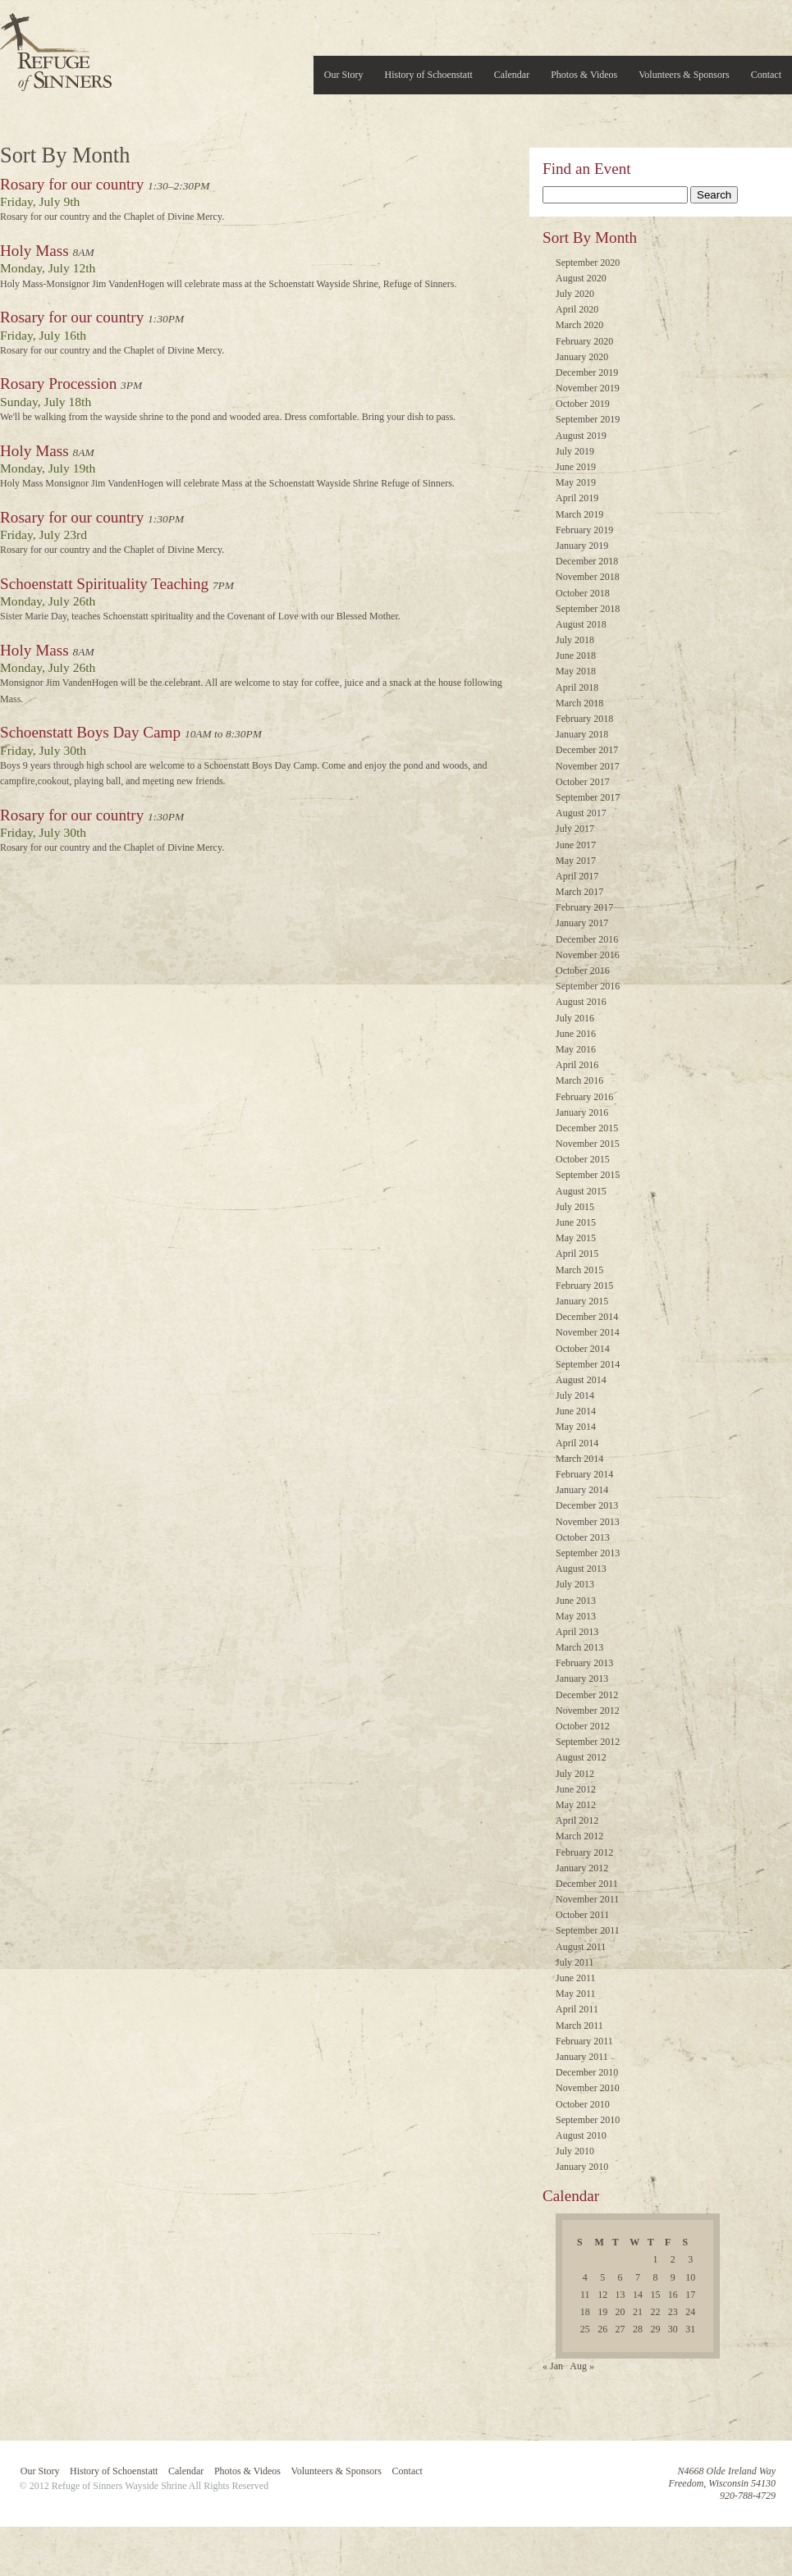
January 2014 (582, 1490)
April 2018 (577, 687)
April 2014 (577, 1443)
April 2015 (577, 1253)
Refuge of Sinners (56, 47)
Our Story (344, 74)
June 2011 (576, 1978)
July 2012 (575, 1773)
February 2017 (584, 907)
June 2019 (576, 467)
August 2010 (581, 2135)
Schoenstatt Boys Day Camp (90, 732)
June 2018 (576, 655)
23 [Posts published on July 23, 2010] (673, 2312)
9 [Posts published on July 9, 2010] (673, 2277)
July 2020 (575, 293)
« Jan (552, 2366)
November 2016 (588, 955)
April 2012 (577, 1820)
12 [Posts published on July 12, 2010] (602, 2294)
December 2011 (587, 1883)
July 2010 (575, 2151)
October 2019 (583, 403)
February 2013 (584, 1663)
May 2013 (576, 1616)
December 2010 (587, 2072)
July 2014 (575, 1395)
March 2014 (579, 1458)
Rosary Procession (58, 383)
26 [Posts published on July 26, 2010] (602, 2329)
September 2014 (588, 1364)
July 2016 (575, 1018)
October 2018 (583, 593)
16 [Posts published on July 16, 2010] (673, 2294)
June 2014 (576, 1411)
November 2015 (588, 1143)
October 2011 (582, 1915)
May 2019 (576, 482)
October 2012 (583, 1726)
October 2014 (583, 1348)
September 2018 (588, 608)
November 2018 (588, 576)
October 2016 (583, 970)
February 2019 (584, 530)
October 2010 (583, 2104)
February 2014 (584, 1474)
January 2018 (582, 734)
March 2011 (579, 2025)
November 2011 (587, 1899)
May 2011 (576, 1993)
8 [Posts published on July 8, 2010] (654, 2277)
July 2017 (575, 828)
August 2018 (581, 624)
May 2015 (576, 1238)
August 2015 (581, 1191)
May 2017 (576, 860)
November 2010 (588, 2088)
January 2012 (582, 1868)
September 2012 (588, 1741)
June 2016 (576, 1033)
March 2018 (579, 703)
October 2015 (583, 1159)
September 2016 (588, 986)
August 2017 (581, 813)
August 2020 (581, 278)
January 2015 (582, 1301)
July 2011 (575, 1962)
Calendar (511, 74)
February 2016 (584, 1097)
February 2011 (584, 2041)
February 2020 (584, 341)
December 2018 (587, 561)
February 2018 (584, 718)
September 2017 (588, 797)
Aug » (582, 2366)
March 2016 (579, 1080)
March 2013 (579, 1647)
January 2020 (582, 357)
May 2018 (576, 671)
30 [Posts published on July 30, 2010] (673, 2329)
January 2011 (582, 2056)
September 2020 (588, 262)
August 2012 (581, 1757)
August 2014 (581, 1380)
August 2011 (581, 1947)
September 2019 (588, 419)
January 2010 (582, 2166)
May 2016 (576, 1049)
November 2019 (588, 388)
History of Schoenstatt (429, 74)
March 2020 (579, 325)
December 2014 (587, 1316)
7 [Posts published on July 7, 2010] (637, 2277)
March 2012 (579, 1836)
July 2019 (575, 451)
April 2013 (577, 1631)
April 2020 (577, 309)
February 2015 (584, 1285)
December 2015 (587, 1128)
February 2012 (584, 1852)
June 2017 (576, 845)
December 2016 (587, 939)
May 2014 (576, 1426)
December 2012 (587, 1695)
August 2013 (581, 1568)
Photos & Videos (584, 74)
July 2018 (575, 640)
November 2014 (588, 1332)
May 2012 (576, 1805)
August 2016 (581, 1001)
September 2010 (588, 2120)
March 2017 (579, 891)
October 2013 (583, 1537)
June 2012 (576, 1789)
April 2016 (577, 1065)
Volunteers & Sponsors (684, 74)
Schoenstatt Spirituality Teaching (104, 583)
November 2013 (588, 1522)
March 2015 (579, 1270)
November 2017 (588, 766)
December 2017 (587, 750)
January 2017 (582, 923)
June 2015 (576, 1222)
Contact (766, 74)
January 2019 (582, 545)
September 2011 (588, 1930)
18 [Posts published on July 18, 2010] (585, 2312)
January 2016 (582, 1112)
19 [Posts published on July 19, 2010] (602, 2312)
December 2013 (587, 1505)
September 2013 (588, 1553)
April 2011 (577, 2009)
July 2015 (575, 1207)
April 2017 (577, 876)
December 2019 (587, 372)
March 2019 (579, 514)
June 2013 (576, 1600)
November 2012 (588, 1710)
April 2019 (577, 498)
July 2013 (575, 1584)
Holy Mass (34, 250)
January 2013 (582, 1678)
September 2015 (588, 1175)
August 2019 (581, 435)
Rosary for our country (72, 184)
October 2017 (583, 782)
